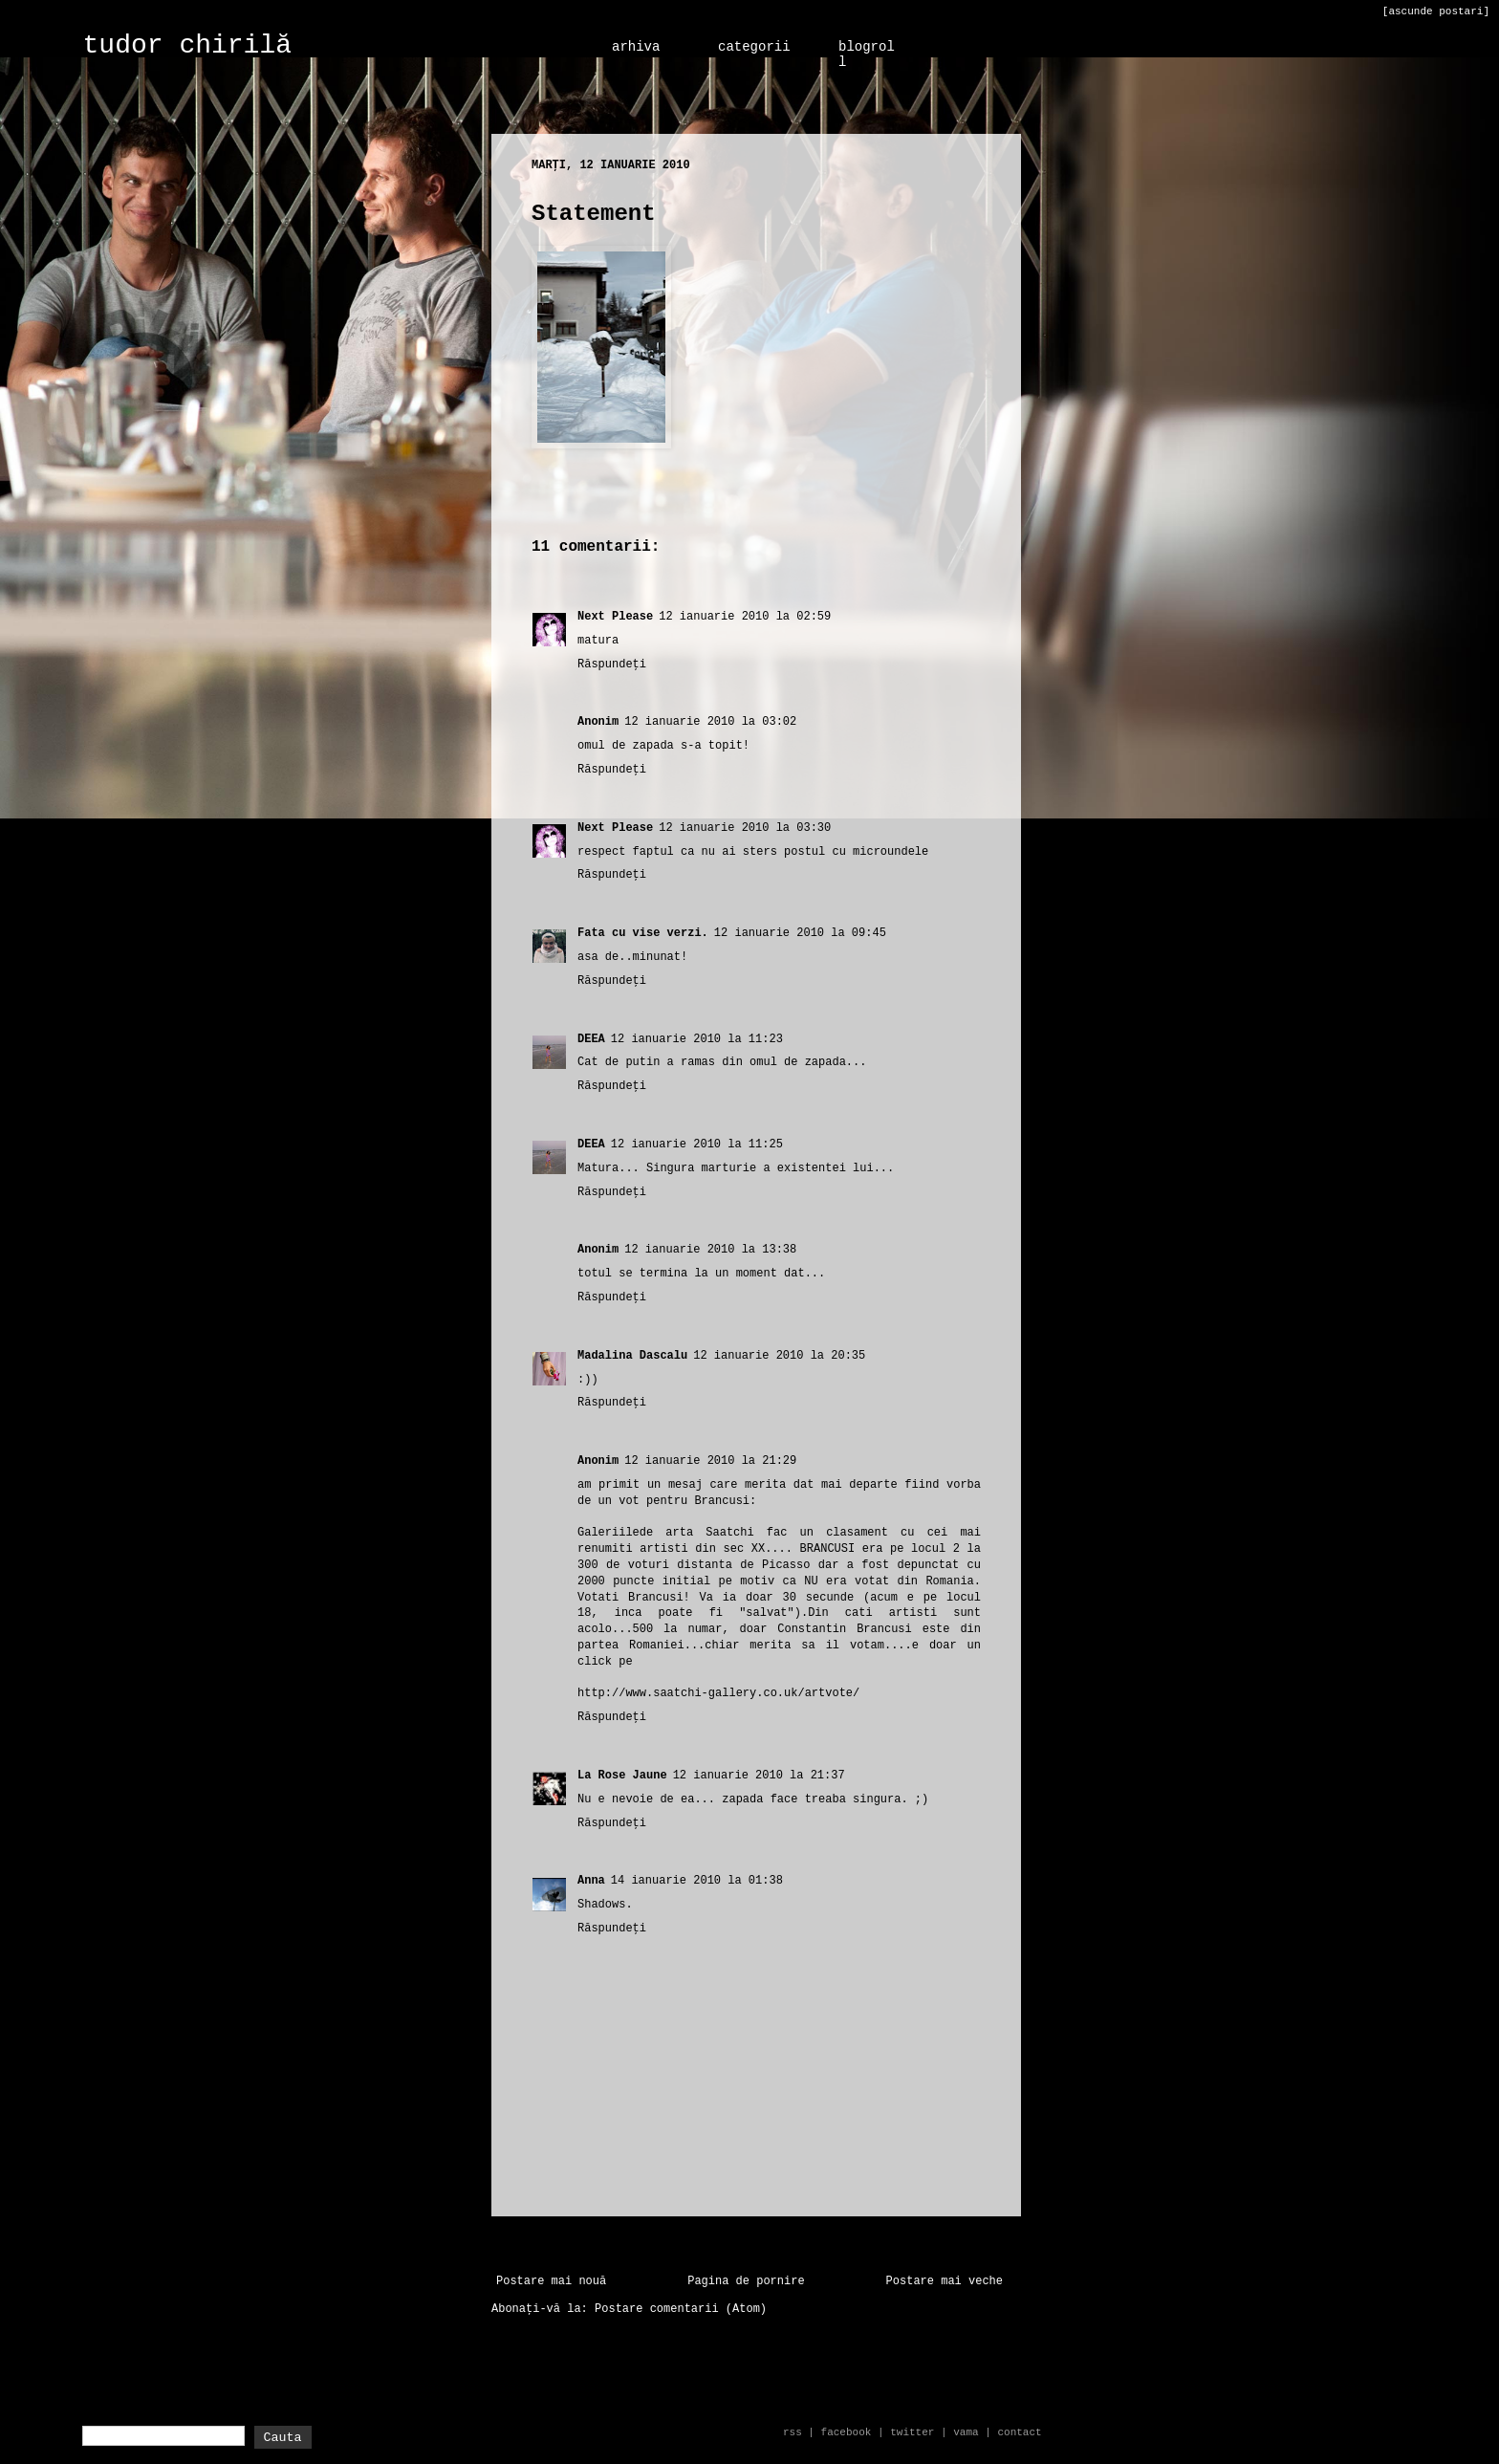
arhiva (636, 47)
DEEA (591, 1039)
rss (792, 2432)
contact (1019, 2432)
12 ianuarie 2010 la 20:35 (779, 1356)
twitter (912, 2432)
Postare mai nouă (551, 2281)
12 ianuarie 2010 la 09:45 (800, 933)
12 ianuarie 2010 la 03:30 (745, 828)
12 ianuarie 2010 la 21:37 (759, 1775)
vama (965, 2432)
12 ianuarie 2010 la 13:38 (710, 1249)
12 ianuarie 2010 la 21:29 (710, 1461)
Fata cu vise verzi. (642, 933)
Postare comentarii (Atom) (681, 2309)
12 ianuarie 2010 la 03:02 (710, 722)
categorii (754, 47)
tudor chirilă (187, 45)
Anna (591, 1880)
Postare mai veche (944, 2281)
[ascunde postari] (1435, 11)
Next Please (615, 616)
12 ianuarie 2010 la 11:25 (697, 1144)
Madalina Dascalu (632, 1356)
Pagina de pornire (745, 2281)
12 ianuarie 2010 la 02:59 (745, 616)
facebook (846, 2432)
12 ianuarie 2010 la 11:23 (697, 1039)
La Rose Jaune (622, 1775)
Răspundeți (611, 664)
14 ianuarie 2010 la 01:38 (697, 1880)
